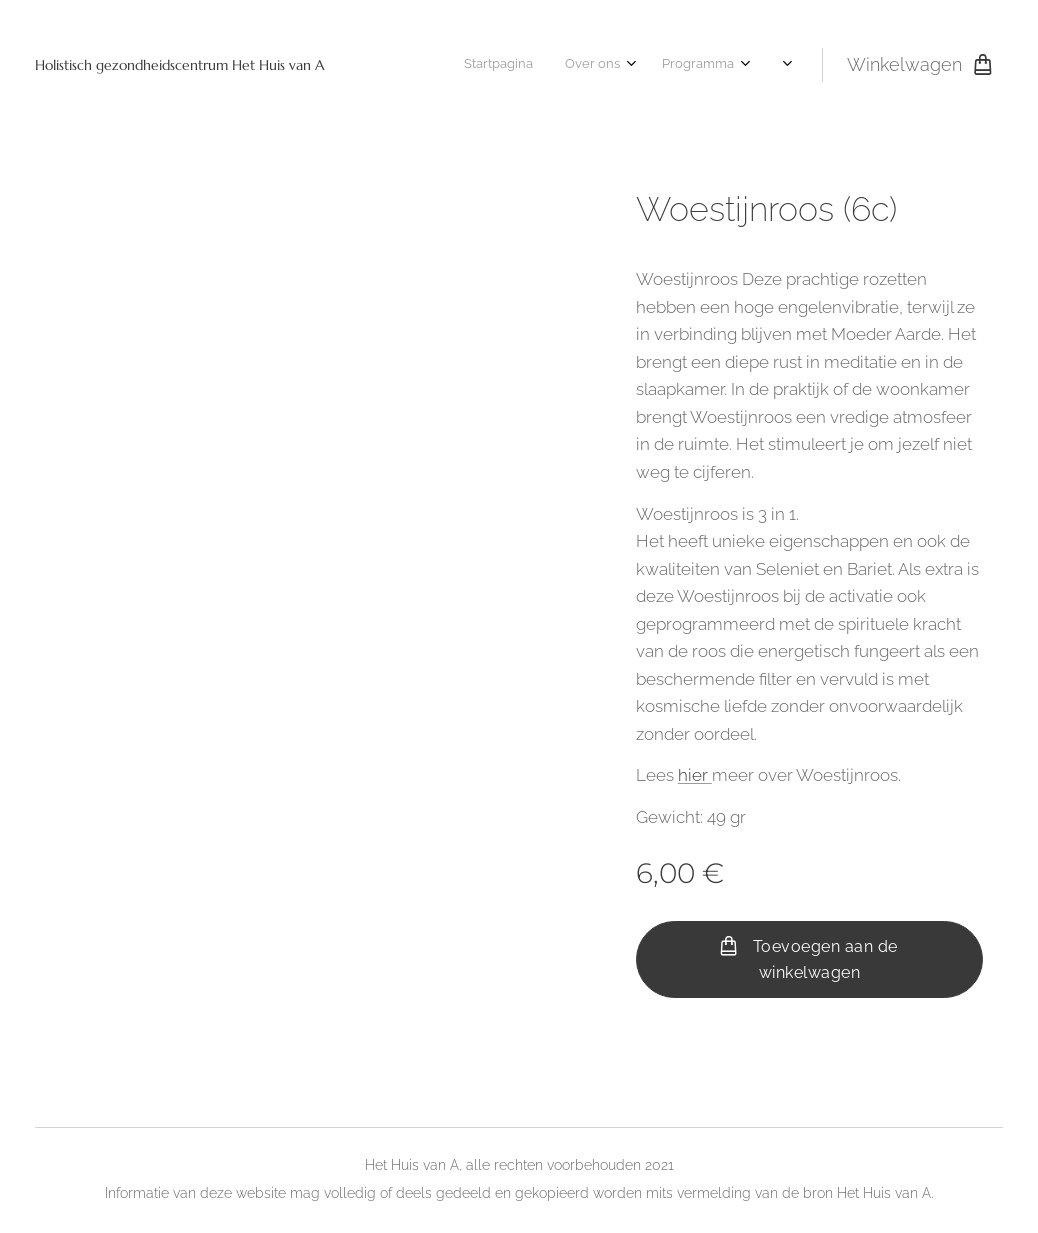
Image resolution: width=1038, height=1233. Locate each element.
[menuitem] (463, 65)
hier (695, 775)
